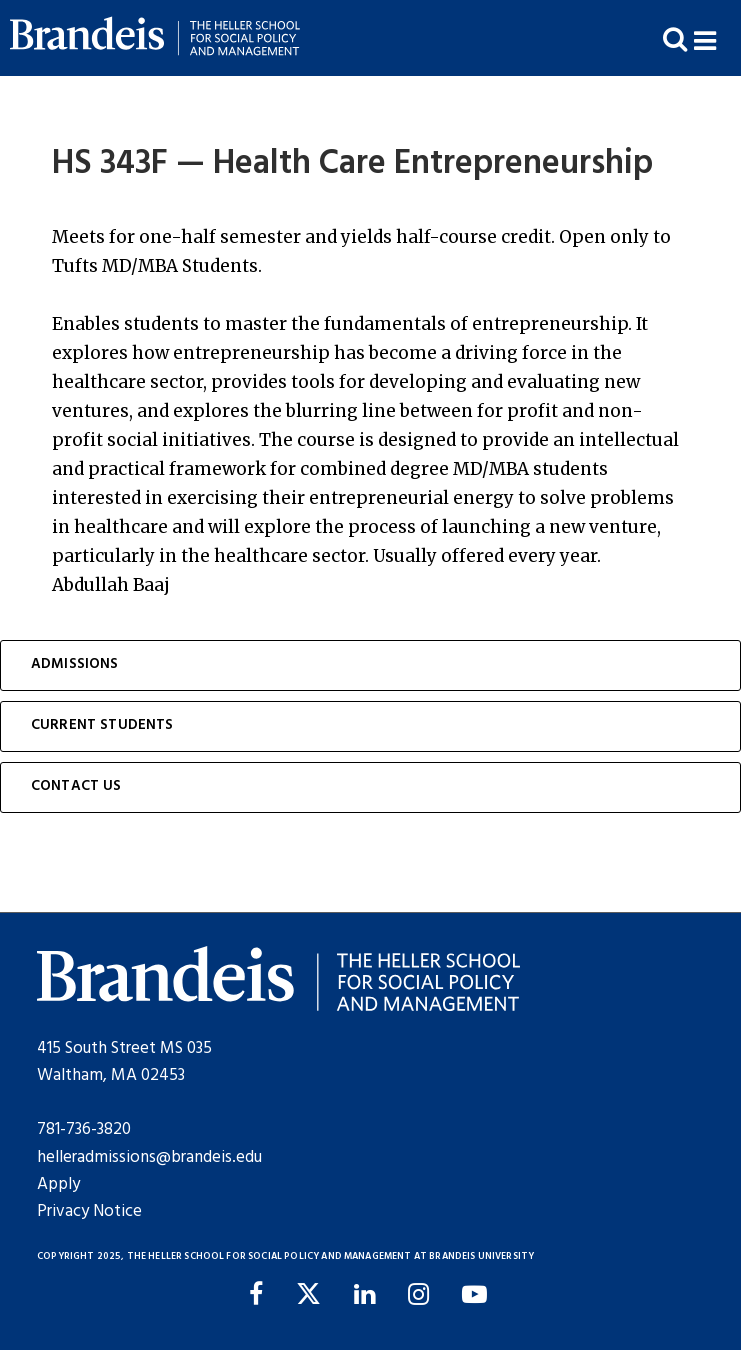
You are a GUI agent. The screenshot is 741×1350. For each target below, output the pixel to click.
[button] (717, 38)
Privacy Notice (89, 1211)
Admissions (75, 664)
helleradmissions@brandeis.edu (149, 1157)
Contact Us (76, 786)
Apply (58, 1184)
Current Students (102, 725)
